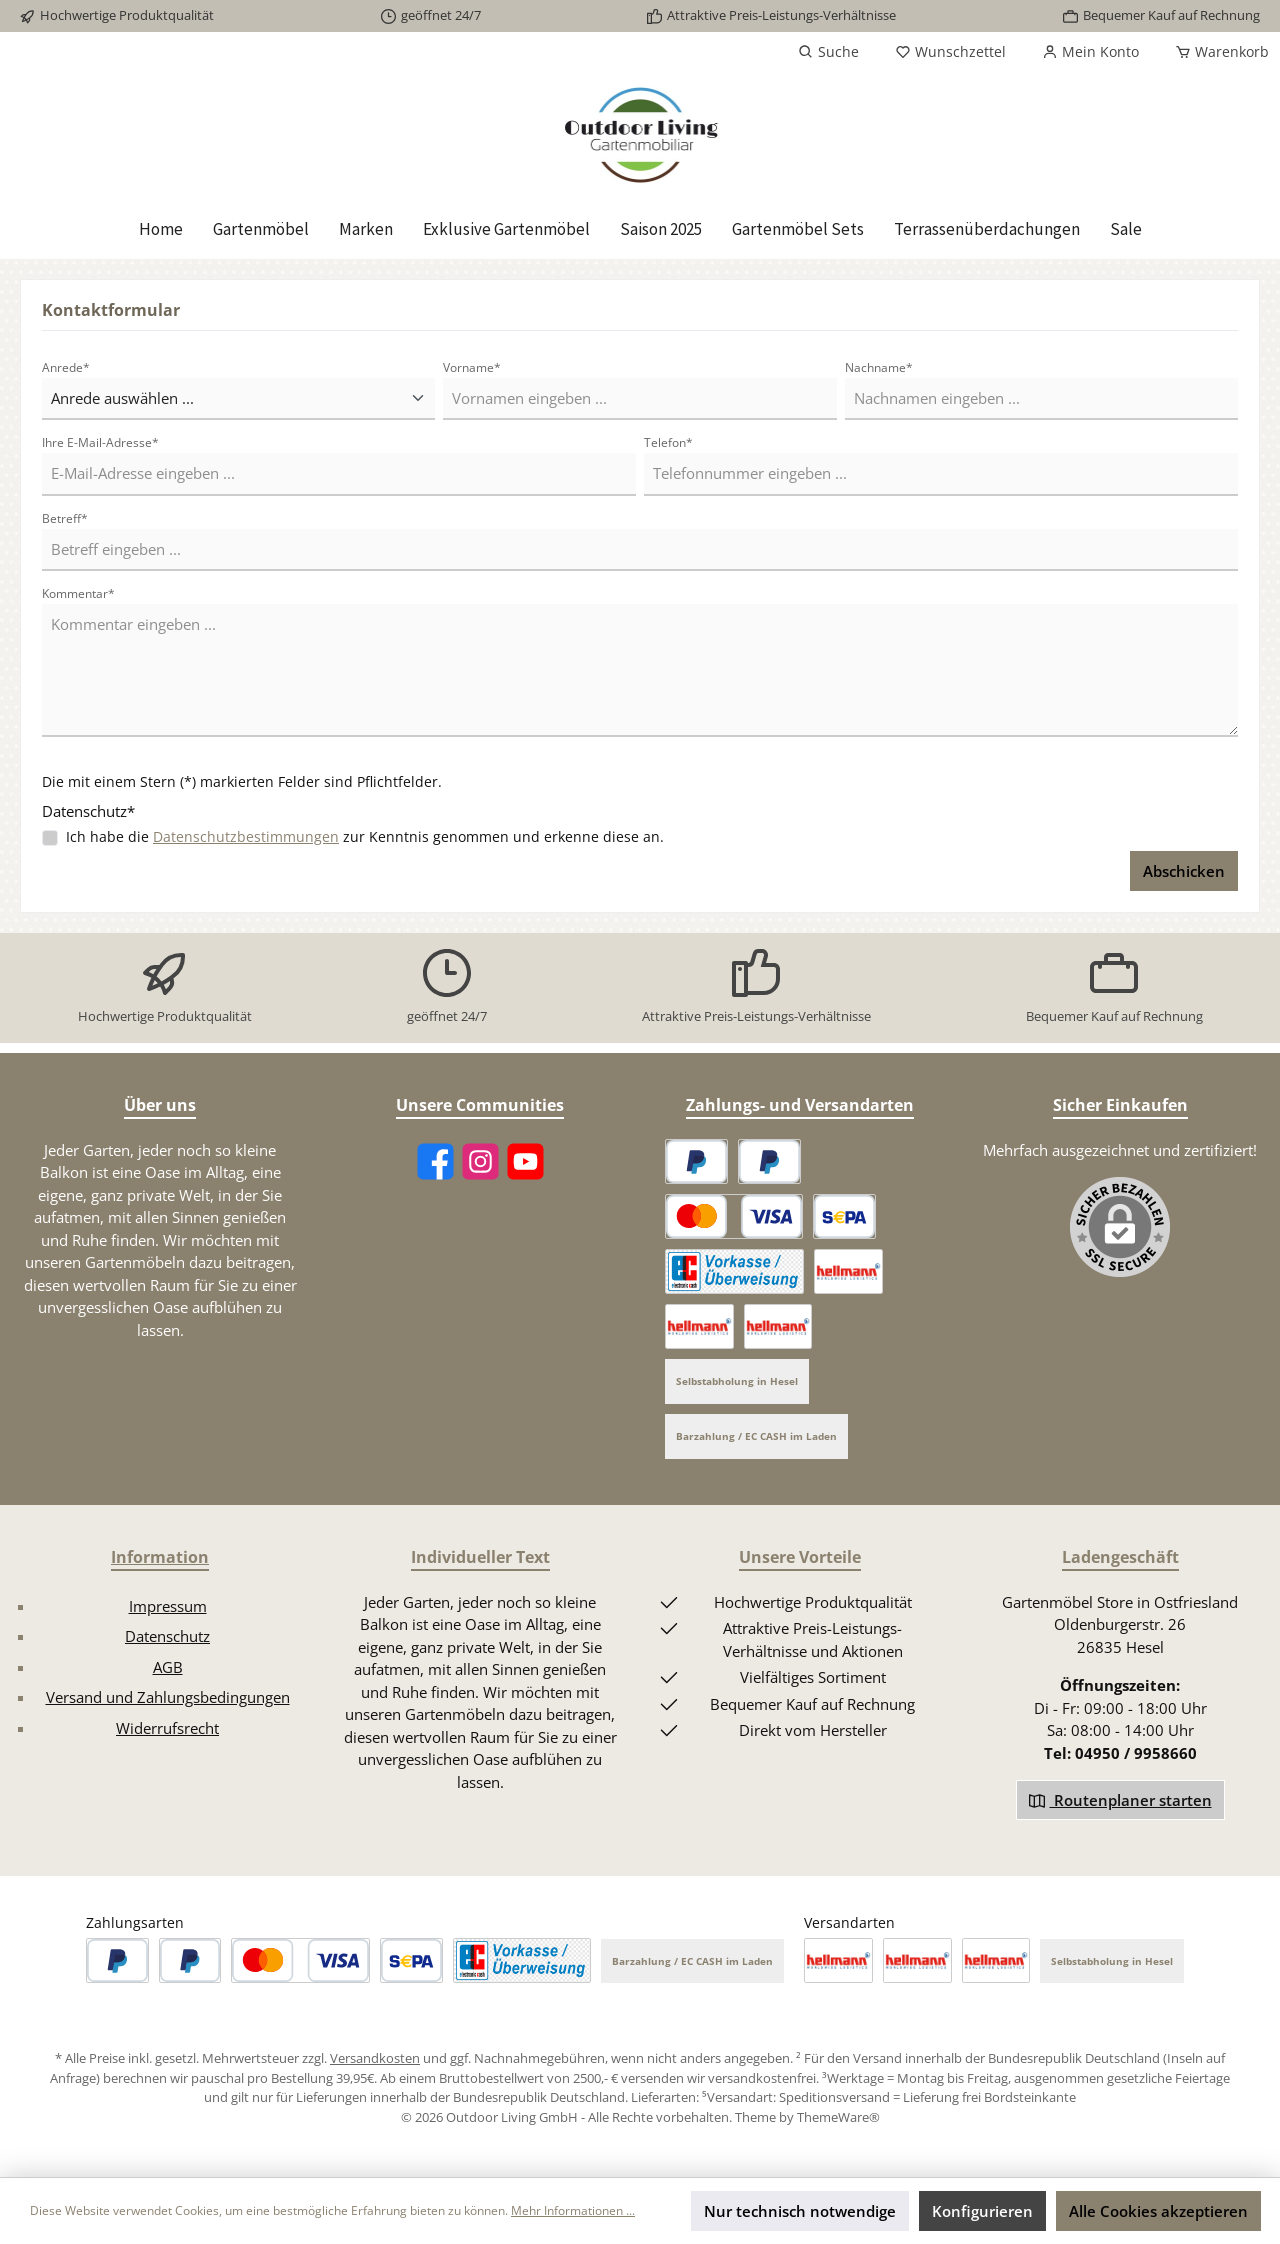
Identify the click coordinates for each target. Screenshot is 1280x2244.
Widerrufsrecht (167, 1728)
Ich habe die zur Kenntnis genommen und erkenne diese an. (365, 836)
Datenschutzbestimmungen (246, 836)
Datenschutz (167, 1636)
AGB (168, 1667)
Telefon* (668, 442)
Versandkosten (375, 2058)
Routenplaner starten (1120, 1800)
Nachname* (879, 367)
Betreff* (65, 518)
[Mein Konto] (1090, 52)
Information (160, 1557)
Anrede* (66, 367)
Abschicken (1184, 871)
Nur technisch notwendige (800, 2211)
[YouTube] (525, 1161)
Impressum (168, 1606)
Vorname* (472, 367)
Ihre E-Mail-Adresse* (100, 442)
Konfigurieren (982, 2211)
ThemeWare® (838, 2117)
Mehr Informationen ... (573, 2210)
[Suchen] (828, 52)
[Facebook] (435, 1161)
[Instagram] (480, 1161)
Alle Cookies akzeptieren (1158, 2211)
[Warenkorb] (1216, 52)
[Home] (161, 229)
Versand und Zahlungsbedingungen (168, 1697)
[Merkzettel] (950, 52)
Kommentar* (78, 593)
